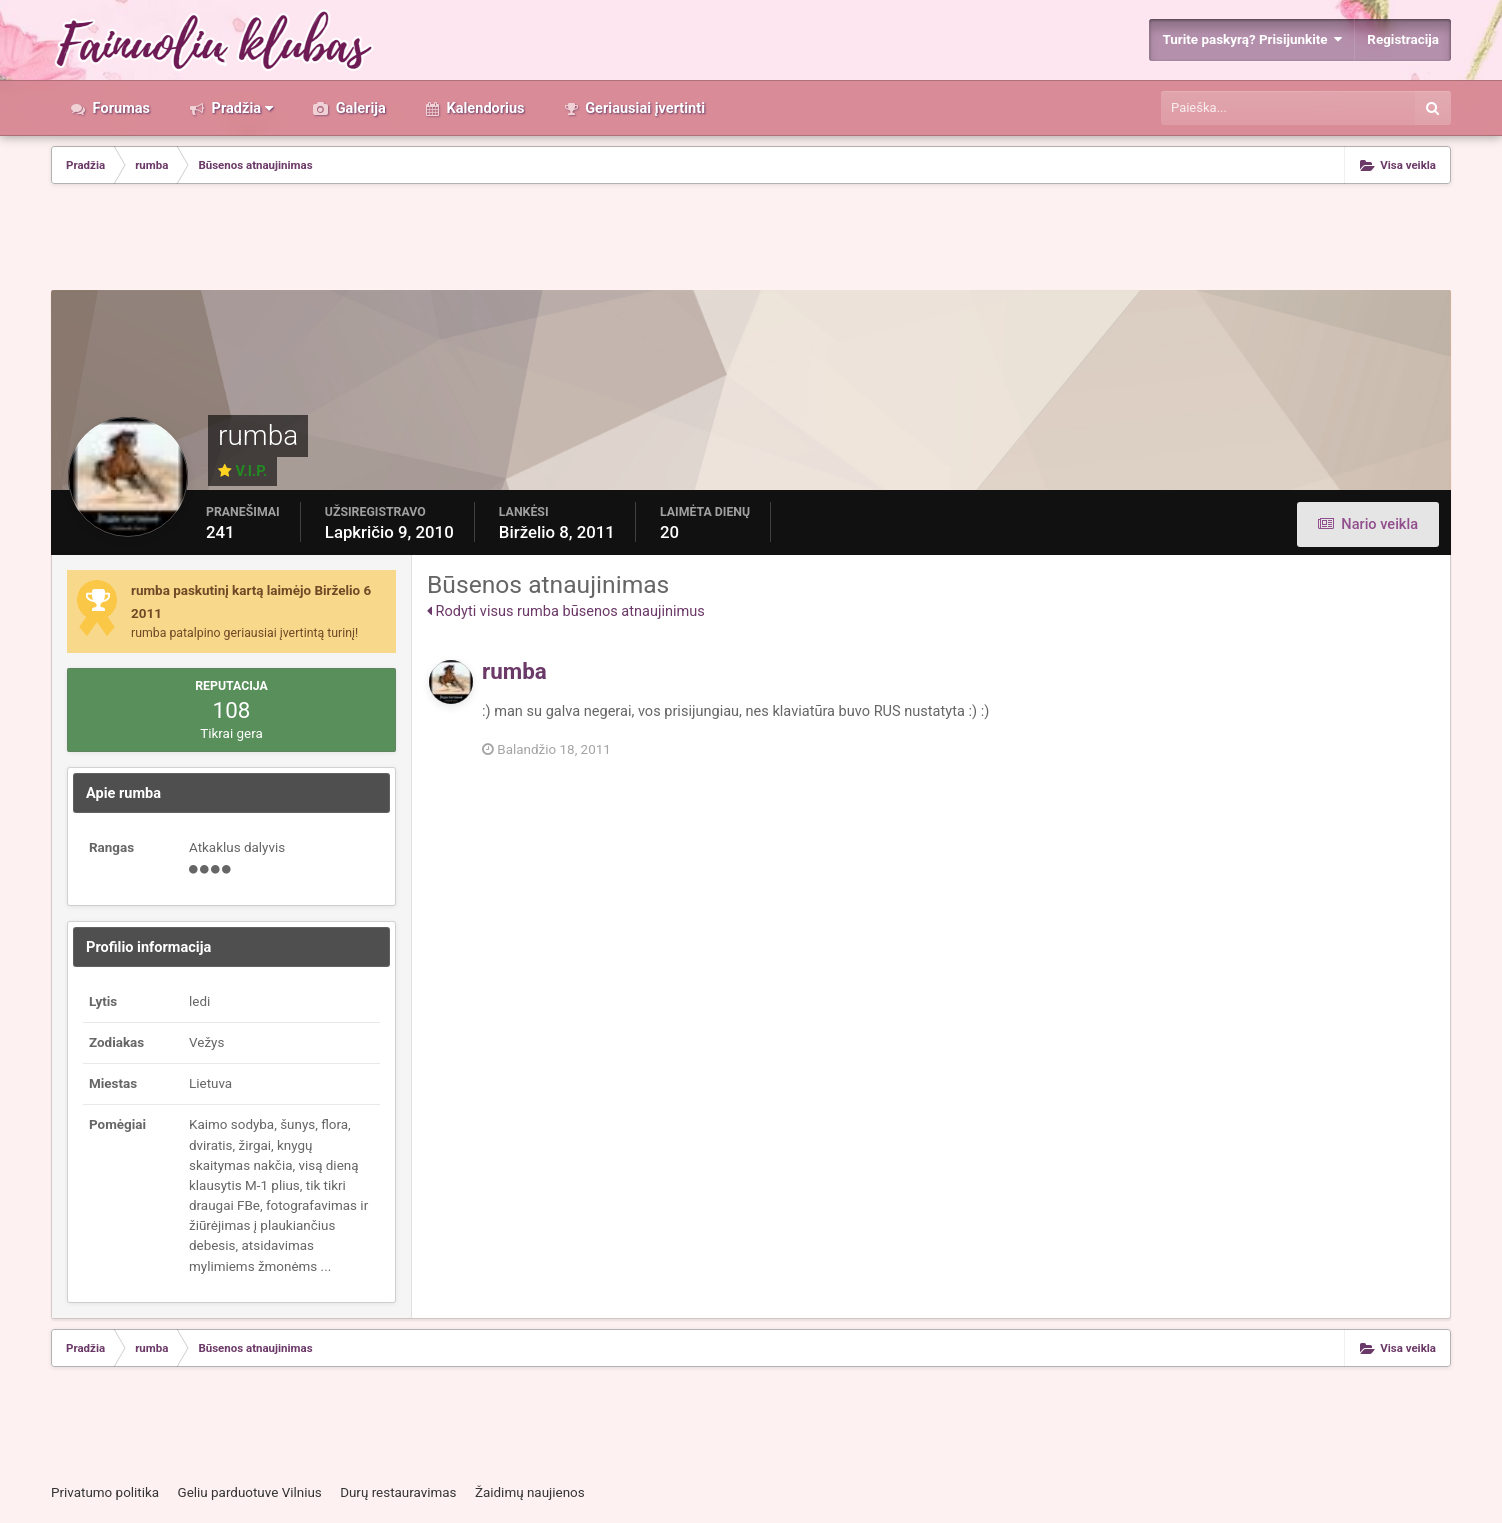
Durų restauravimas (398, 1492)
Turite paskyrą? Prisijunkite (1252, 39)
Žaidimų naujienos (530, 1492)
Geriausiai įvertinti (643, 108)
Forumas (119, 108)
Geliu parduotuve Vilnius (249, 1492)
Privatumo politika (105, 1492)
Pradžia (240, 108)
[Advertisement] (751, 239)
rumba (514, 671)
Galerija (359, 108)
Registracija (1403, 39)
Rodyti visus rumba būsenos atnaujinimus (566, 611)
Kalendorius (484, 108)
